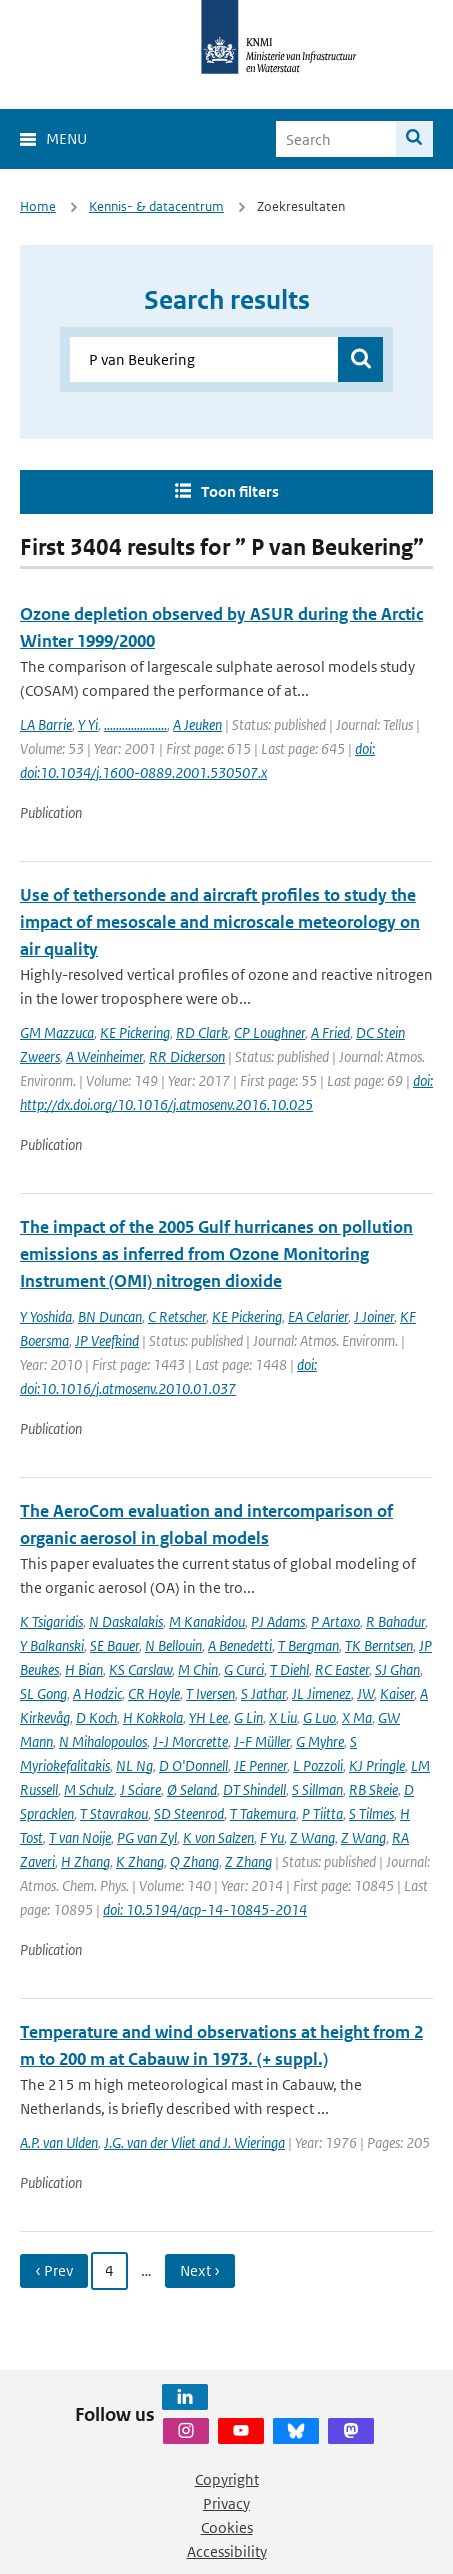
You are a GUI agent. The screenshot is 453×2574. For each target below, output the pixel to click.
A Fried (330, 1032)
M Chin (198, 1669)
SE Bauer (114, 1645)
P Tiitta (322, 1813)
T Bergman (308, 1645)
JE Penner (260, 1765)
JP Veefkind (107, 1340)
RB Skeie (373, 1789)
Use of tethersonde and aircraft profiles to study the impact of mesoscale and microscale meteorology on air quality (220, 922)
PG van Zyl (147, 1837)
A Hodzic (97, 1693)
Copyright (227, 2479)
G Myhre (320, 1741)
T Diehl (289, 1669)
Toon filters (240, 491)
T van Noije (80, 1837)
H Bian (84, 1669)
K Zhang (140, 1861)
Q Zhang (194, 1861)
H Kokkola (153, 1717)
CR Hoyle (154, 1693)
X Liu (283, 1717)
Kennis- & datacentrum (156, 206)
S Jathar (263, 1693)
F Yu (272, 1837)
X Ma (357, 1717)
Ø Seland (192, 1789)
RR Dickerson (187, 1056)
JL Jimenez (321, 1693)
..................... (135, 724)
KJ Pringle (377, 1765)
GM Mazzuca (57, 1032)
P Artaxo (335, 1621)
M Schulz (89, 1789)
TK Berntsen (379, 1645)
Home (38, 206)
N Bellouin (173, 1645)
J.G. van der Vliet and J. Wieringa (194, 2142)
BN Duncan (110, 1316)
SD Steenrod (189, 1813)
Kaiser (397, 1693)
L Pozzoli (318, 1765)
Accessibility (227, 2551)
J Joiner (374, 1316)
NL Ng (134, 1765)
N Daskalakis (126, 1621)
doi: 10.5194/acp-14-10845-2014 (205, 1909)
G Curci (244, 1669)
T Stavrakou (114, 1813)
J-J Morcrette (190, 1741)
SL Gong (43, 1693)
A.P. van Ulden (59, 2142)
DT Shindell (254, 1789)
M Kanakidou (207, 1621)
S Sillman (317, 1789)
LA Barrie (46, 724)
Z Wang (312, 1837)
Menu (66, 138)
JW (365, 1693)
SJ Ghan (397, 1669)
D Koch (96, 1717)
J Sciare (140, 1789)
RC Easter (342, 1669)
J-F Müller (262, 1741)
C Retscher (177, 1316)
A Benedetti (240, 1645)
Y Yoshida (46, 1316)
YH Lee (208, 1717)
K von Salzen (218, 1837)
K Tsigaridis (51, 1621)
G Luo (319, 1717)
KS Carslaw (140, 1669)
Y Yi (88, 724)
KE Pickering (135, 1032)
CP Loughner (269, 1032)
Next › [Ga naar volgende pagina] (200, 2270)
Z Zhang (248, 1861)
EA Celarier (318, 1316)
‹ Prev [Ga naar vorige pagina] (54, 2270)
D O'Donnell (193, 1765)
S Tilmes (371, 1813)
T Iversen (210, 1693)
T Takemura (263, 1813)
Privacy (226, 2503)
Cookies (227, 2527)
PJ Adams (278, 1621)
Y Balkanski (52, 1645)
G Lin (248, 1717)
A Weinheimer (104, 1056)
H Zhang (85, 1861)
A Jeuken (197, 724)
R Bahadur (395, 1621)
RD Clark (202, 1032)
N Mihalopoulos (103, 1741)
